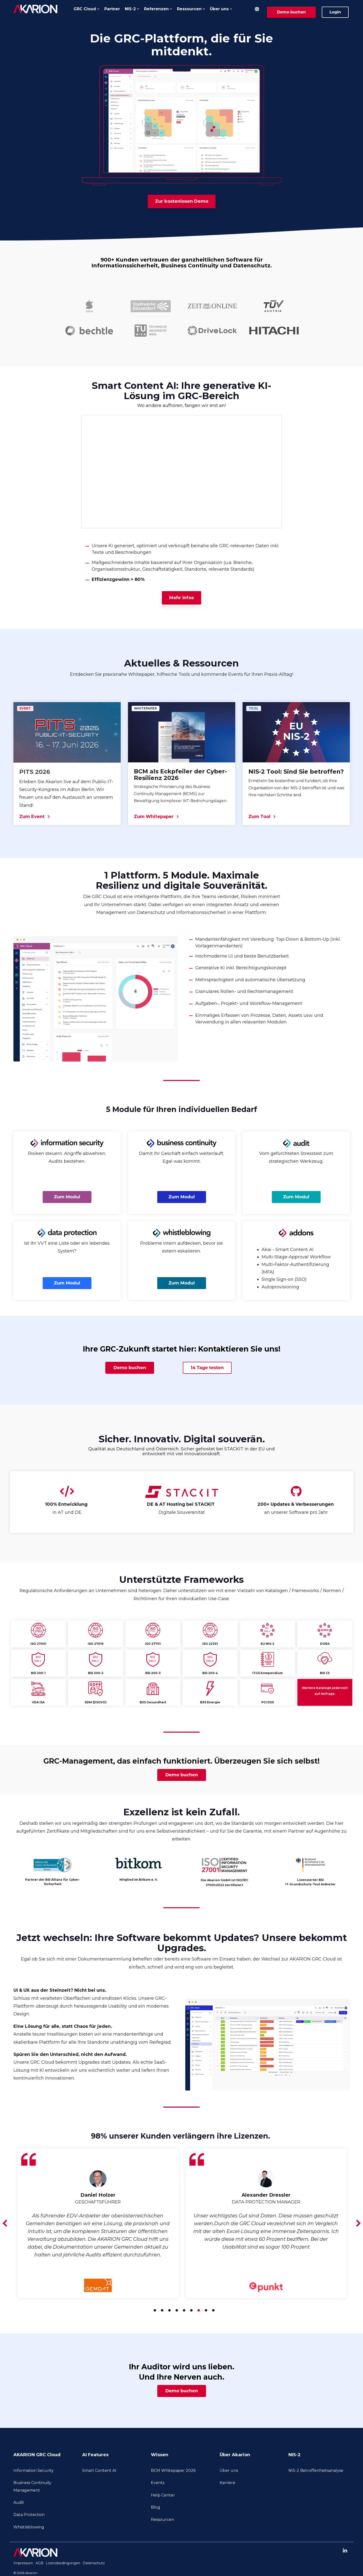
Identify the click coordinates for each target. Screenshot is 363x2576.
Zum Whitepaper (157, 816)
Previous (5, 2223)
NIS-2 (132, 9)
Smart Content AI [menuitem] (99, 2470)
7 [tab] (198, 2310)
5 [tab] (184, 2310)
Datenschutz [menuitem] (94, 2563)
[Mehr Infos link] (181, 598)
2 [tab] (162, 2310)
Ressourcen (191, 9)
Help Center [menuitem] (163, 2495)
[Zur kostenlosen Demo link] (182, 201)
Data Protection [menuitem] (29, 2514)
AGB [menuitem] (39, 2563)
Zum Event (35, 816)
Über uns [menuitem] (229, 2470)
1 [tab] (155, 2310)
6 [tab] (191, 2310)
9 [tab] (213, 2310)
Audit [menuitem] (18, 2502)
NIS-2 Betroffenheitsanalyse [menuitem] (315, 2470)
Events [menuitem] (157, 2482)
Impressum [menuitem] (23, 2563)
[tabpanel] (97, 2223)
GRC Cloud (86, 9)
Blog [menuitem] (155, 2507)
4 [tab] (177, 2310)
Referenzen (158, 9)
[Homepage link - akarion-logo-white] (35, 2554)
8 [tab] (206, 2310)
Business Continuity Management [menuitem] (32, 2486)
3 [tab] (169, 2310)
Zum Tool (262, 816)
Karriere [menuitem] (227, 2482)
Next (356, 2223)
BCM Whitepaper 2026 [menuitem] (173, 2470)
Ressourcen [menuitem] (162, 2519)
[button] (182, 125)
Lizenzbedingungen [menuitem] (63, 2563)
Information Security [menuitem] (33, 2470)
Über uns (221, 9)
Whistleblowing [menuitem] (28, 2527)
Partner (112, 9)
